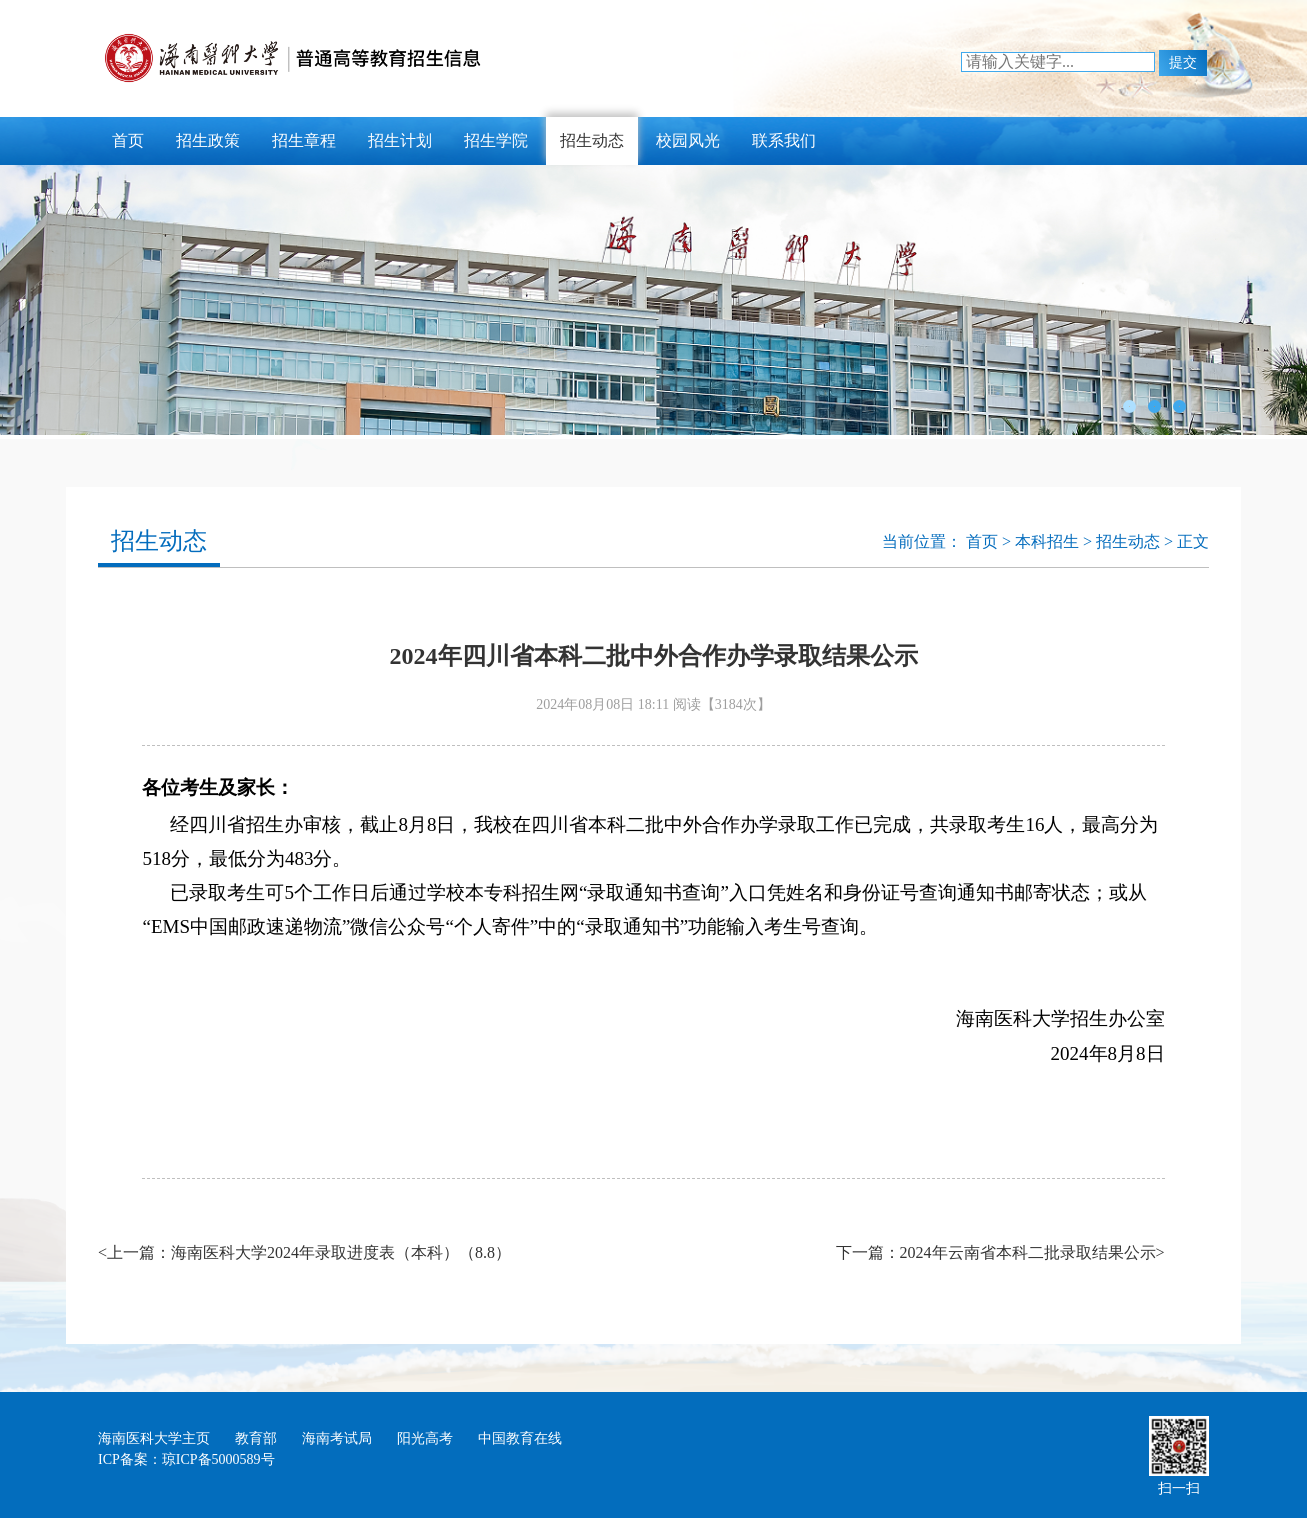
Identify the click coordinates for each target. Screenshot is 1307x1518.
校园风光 (688, 140)
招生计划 (400, 140)
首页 (128, 140)
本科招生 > (1055, 541)
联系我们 (784, 140)
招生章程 (304, 140)
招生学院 (496, 140)
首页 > (990, 541)
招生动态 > (1136, 541)
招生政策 (208, 140)
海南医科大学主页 (154, 1438)
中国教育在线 (520, 1438)
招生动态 (592, 140)
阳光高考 (425, 1438)
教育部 (256, 1438)
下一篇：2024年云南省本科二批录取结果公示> (1000, 1252)
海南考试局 (337, 1438)
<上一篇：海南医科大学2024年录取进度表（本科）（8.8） (304, 1252)
